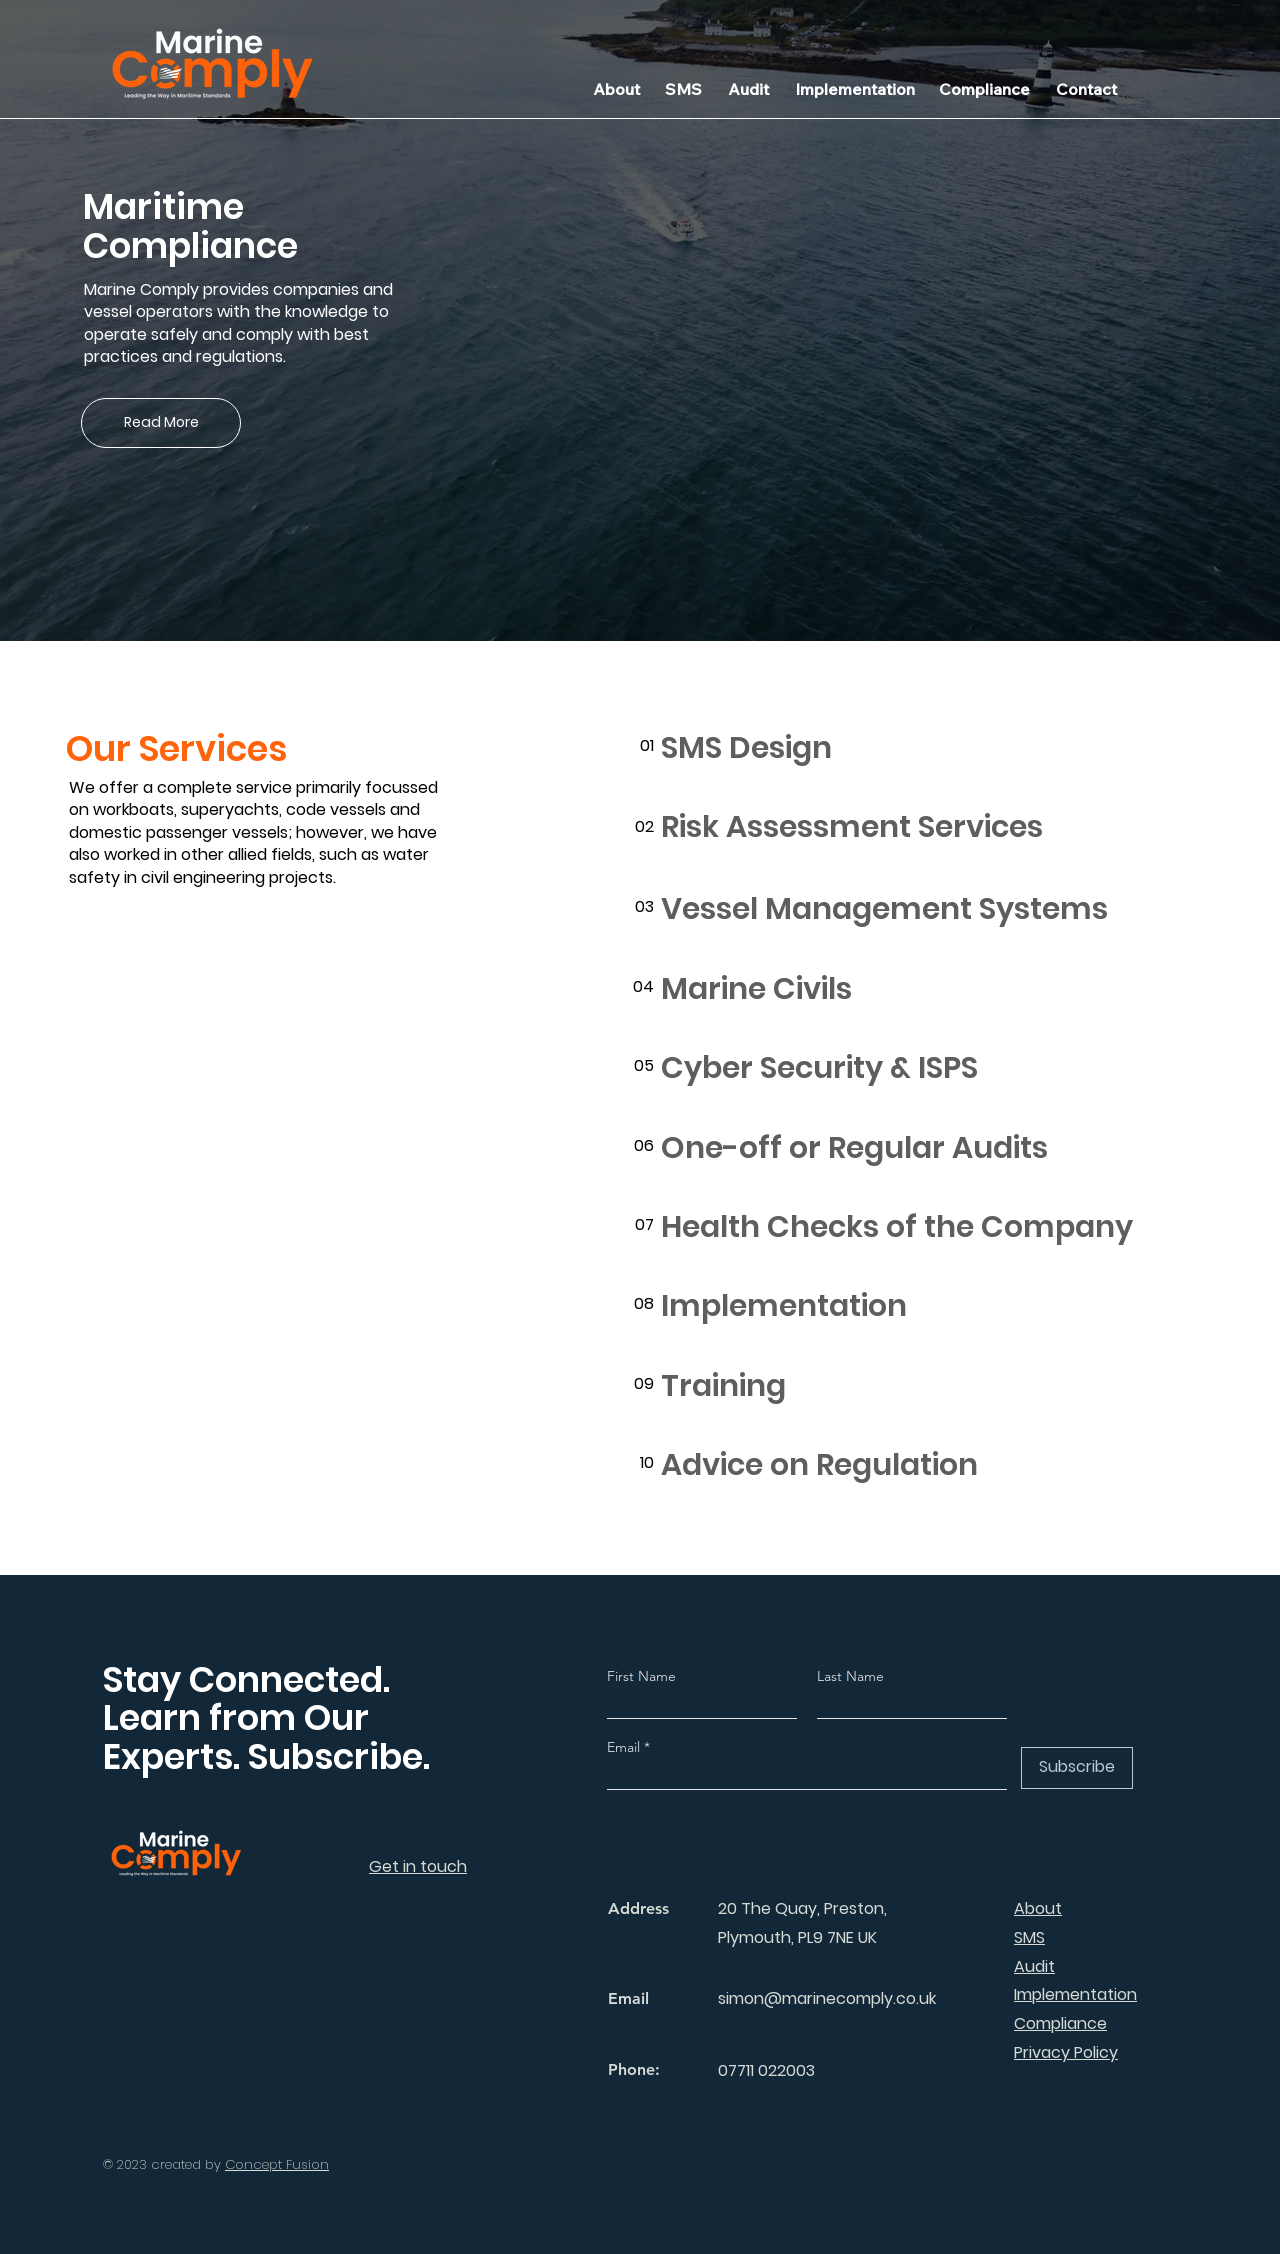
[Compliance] (984, 89)
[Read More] (161, 423)
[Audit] (748, 89)
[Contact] (1086, 89)
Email (625, 1747)
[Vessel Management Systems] (915, 909)
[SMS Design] (915, 748)
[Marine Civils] (915, 989)
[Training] (915, 1386)
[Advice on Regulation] (915, 1465)
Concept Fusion (277, 2164)
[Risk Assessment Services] (915, 827)
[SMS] (683, 89)
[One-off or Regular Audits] (915, 1148)
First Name (641, 1676)
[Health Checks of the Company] (915, 1227)
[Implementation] (855, 89)
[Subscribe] (1077, 1768)
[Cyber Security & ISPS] (915, 1068)
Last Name (850, 1676)
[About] (616, 89)
